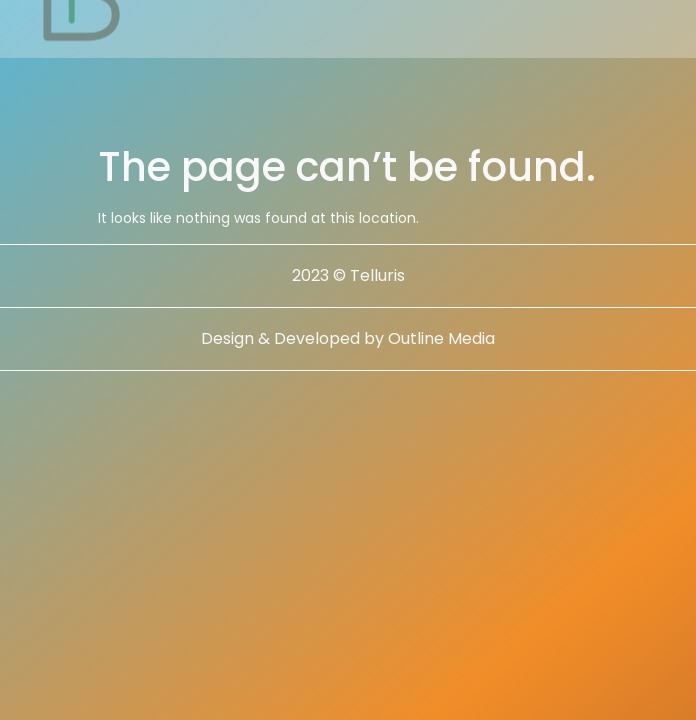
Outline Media (441, 338)
